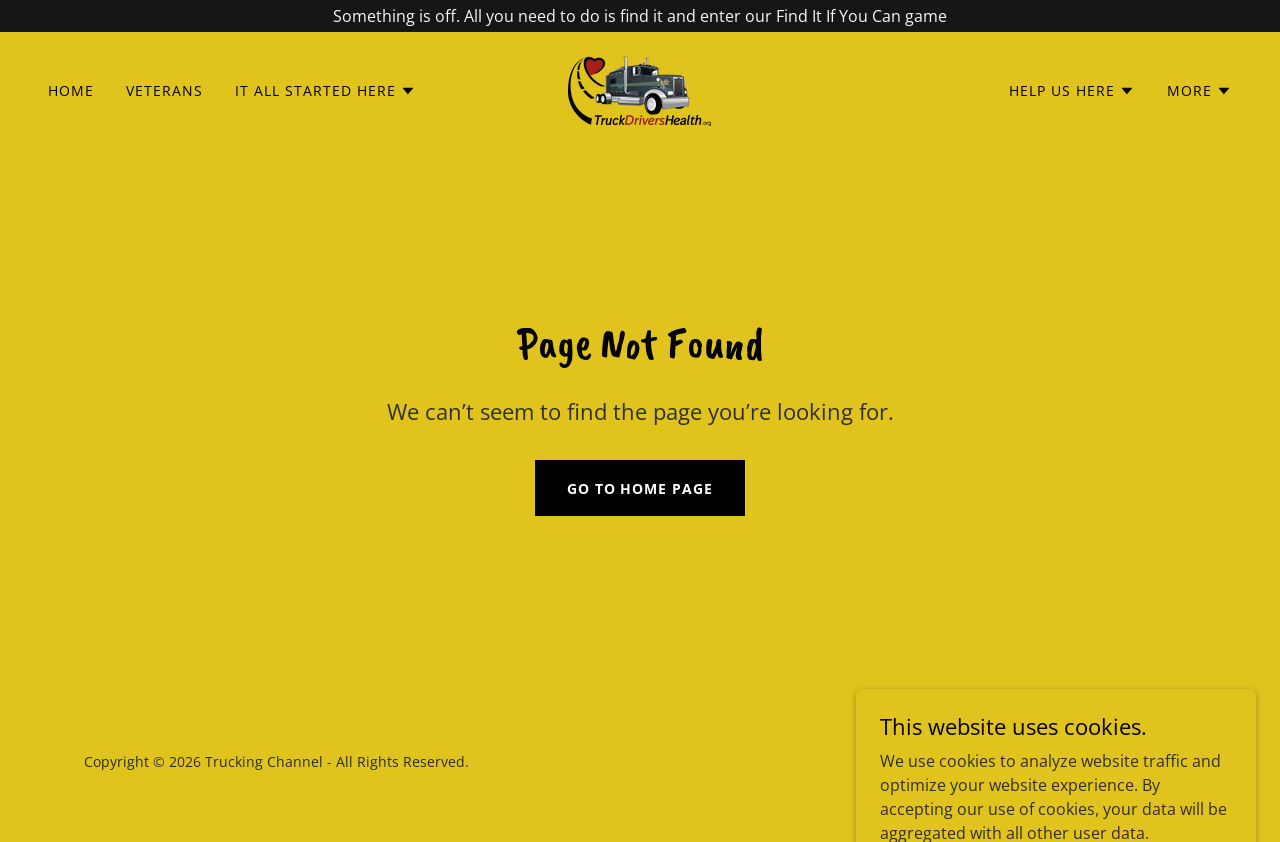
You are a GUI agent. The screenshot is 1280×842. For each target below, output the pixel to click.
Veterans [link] (164, 90)
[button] (325, 91)
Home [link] (71, 90)
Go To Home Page (640, 488)
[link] (639, 89)
